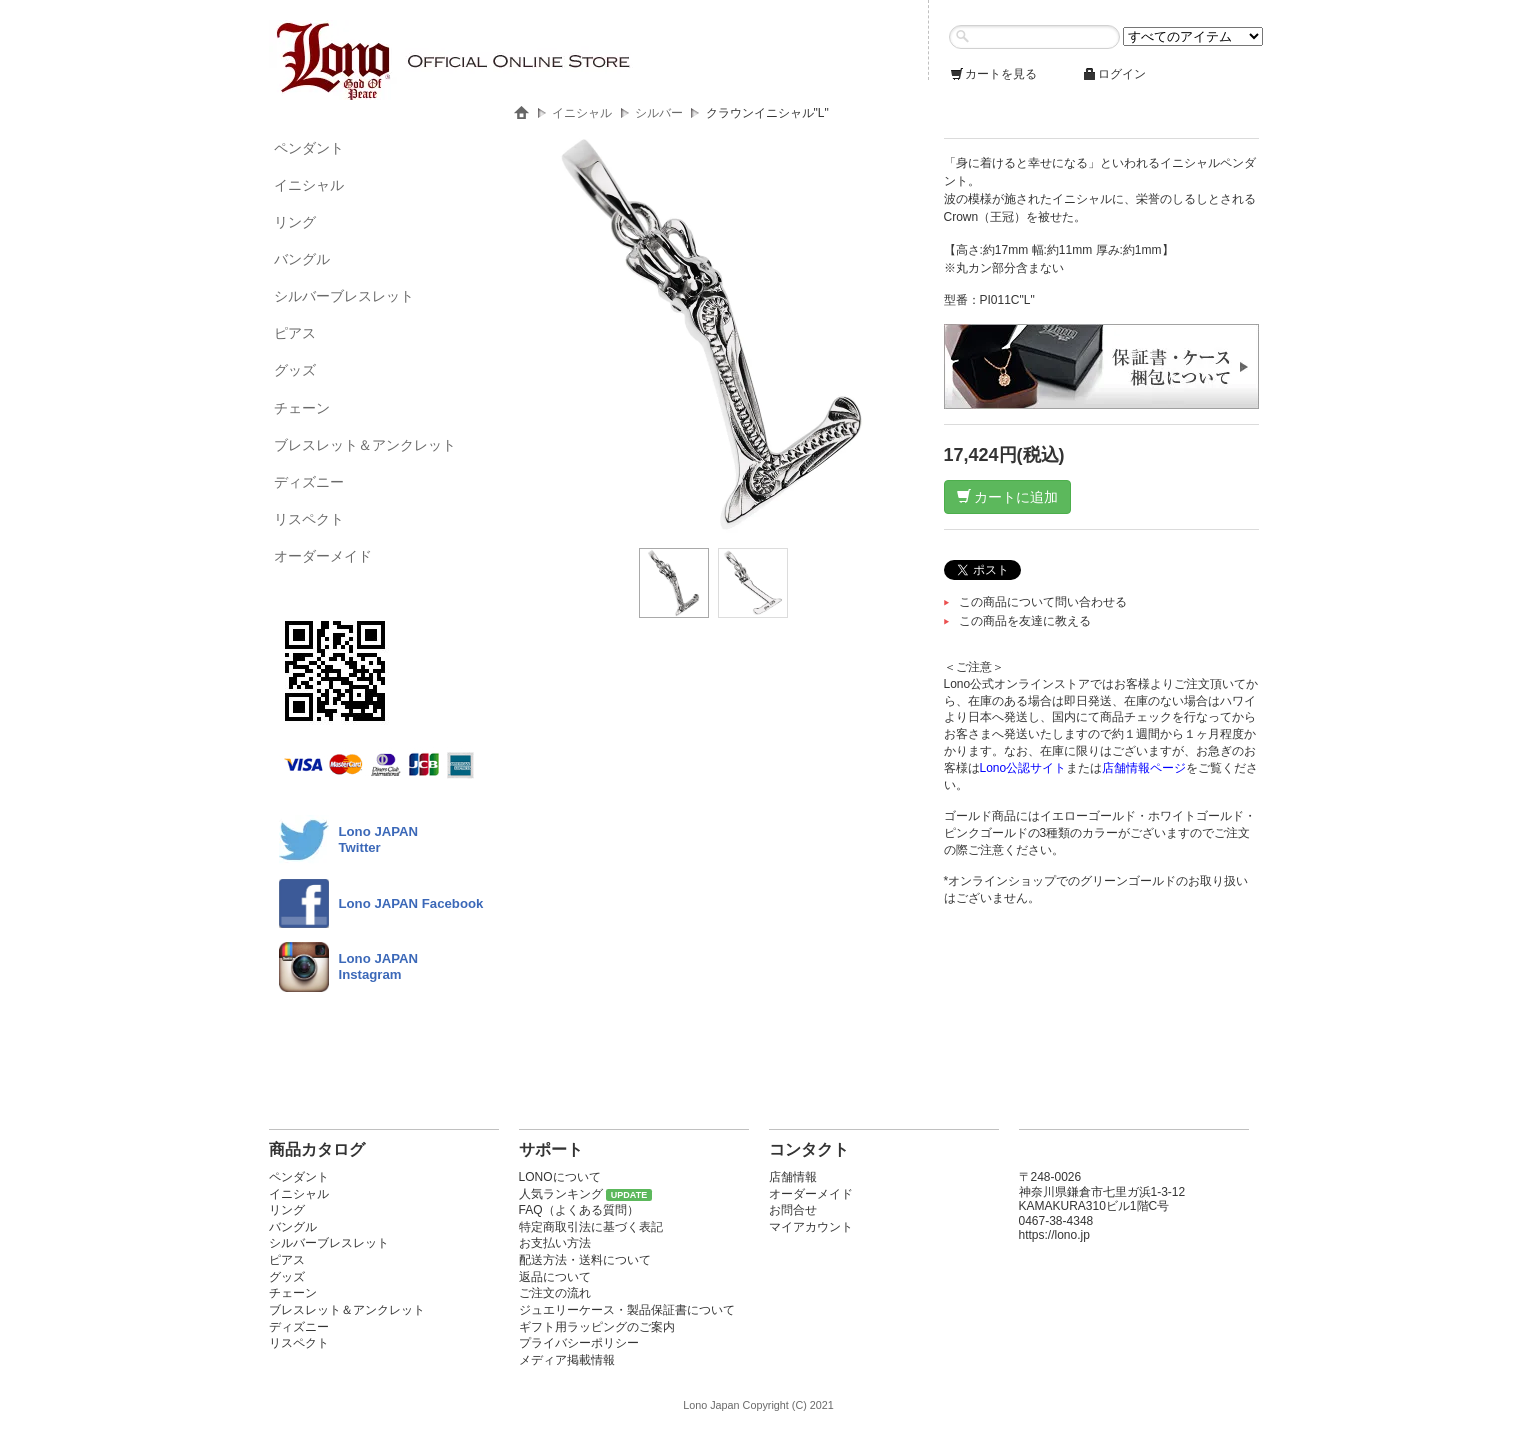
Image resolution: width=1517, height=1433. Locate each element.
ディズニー (309, 482)
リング (295, 222)
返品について (555, 1277)
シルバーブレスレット (344, 296)
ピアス (295, 333)
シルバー (659, 113)
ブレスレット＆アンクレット (365, 445)
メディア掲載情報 (567, 1360)
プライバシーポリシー (579, 1343)
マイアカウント (811, 1227)
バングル (302, 259)
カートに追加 (1008, 497)
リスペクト (309, 519)
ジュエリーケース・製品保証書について (627, 1310)
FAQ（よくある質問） (579, 1210)
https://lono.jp (1054, 1235)
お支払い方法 (555, 1243)
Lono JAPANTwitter (379, 839)
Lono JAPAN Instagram (379, 966)
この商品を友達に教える (1025, 621)
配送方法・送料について (585, 1260)
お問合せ (793, 1210)
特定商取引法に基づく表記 (591, 1227)
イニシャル (309, 185)
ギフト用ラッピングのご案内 (597, 1327)
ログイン (1114, 74)
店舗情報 (793, 1177)
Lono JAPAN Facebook (411, 903)
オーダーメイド (323, 556)
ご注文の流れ (555, 1293)
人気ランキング (561, 1194)
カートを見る (993, 74)
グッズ (295, 370)
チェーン (302, 408)
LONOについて (560, 1177)
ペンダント (309, 148)
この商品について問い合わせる (1043, 602)
